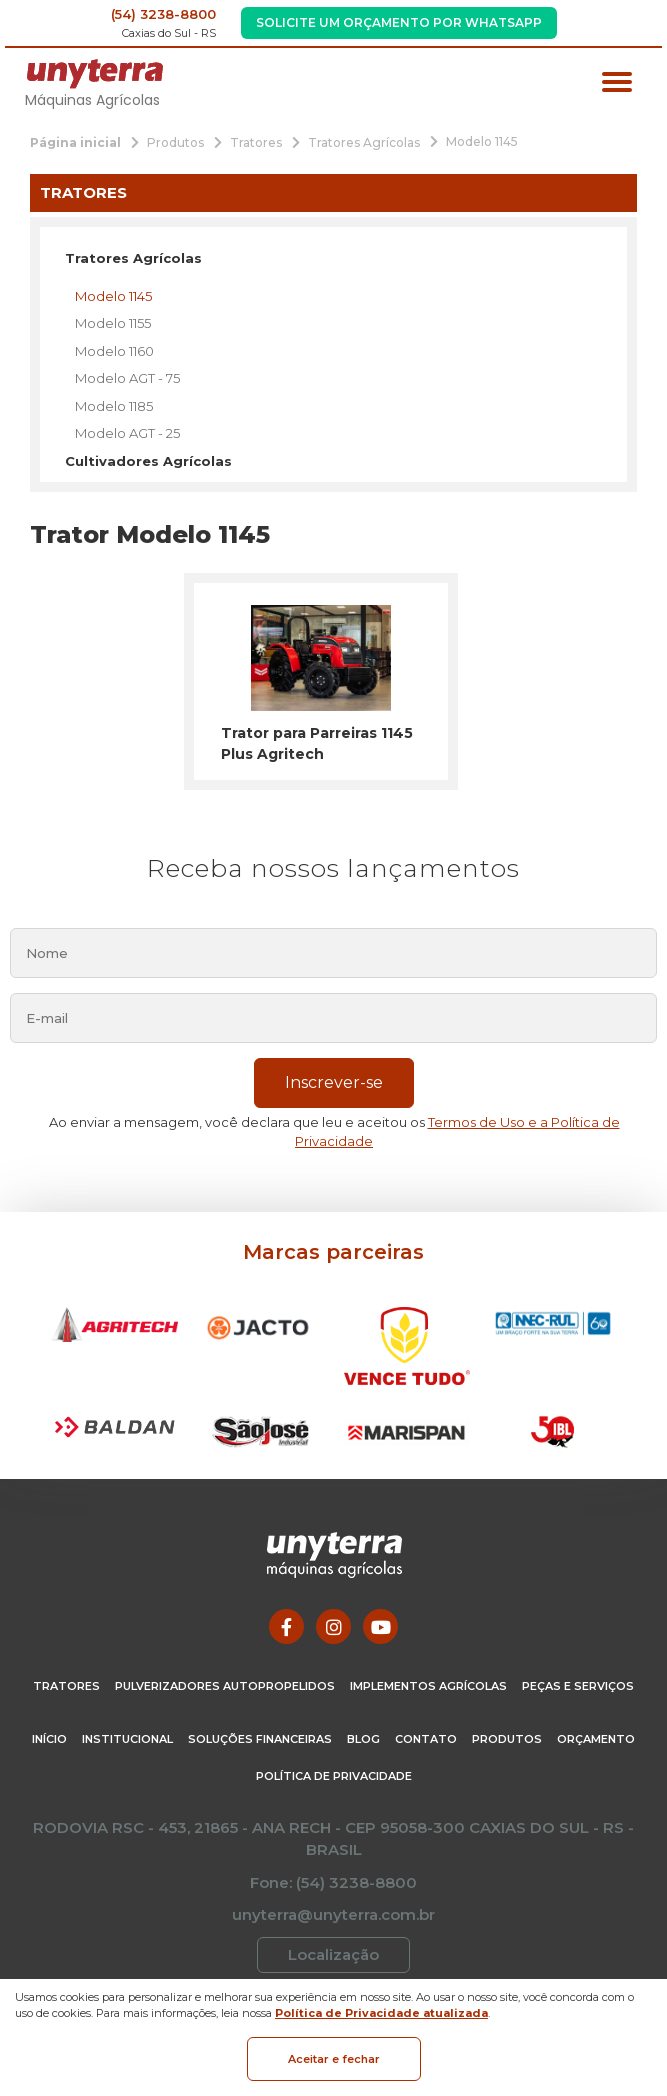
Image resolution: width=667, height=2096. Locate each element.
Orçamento (596, 1739)
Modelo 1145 (113, 296)
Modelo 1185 (114, 406)
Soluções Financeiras (260, 1739)
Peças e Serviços (578, 1686)
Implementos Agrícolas (428, 1686)
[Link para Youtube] (380, 1626)
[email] (333, 1018)
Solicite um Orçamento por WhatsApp (399, 22)
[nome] (333, 953)
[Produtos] (175, 141)
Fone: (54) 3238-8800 (333, 1882)
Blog (363, 1739)
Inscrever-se (334, 1082)
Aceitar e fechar (334, 2059)
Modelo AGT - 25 (127, 433)
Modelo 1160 (114, 351)
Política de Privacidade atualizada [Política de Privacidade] (381, 2013)
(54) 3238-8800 (163, 14)
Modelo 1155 (113, 323)
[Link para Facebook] (286, 1626)
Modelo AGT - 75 (127, 378)
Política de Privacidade (334, 1776)
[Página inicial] (75, 141)
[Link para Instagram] (333, 1626)
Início (49, 1739)
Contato (426, 1739)
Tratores (66, 1686)
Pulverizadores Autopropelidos (225, 1686)
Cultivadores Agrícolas (148, 461)
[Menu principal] (617, 84)
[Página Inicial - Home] (95, 72)
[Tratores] (256, 141)
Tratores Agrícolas (133, 258)
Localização (333, 1954)
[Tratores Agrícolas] (364, 141)
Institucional (127, 1739)
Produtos (507, 1739)
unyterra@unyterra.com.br (333, 1914)
